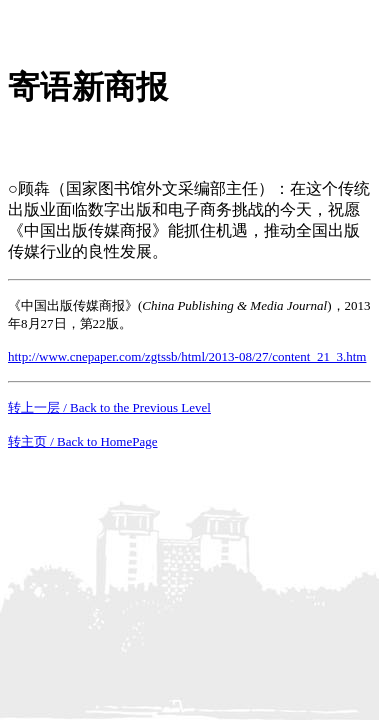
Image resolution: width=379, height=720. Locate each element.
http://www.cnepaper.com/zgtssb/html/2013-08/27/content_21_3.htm (187, 356)
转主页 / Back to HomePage (82, 441)
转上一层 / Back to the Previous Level (109, 407)
